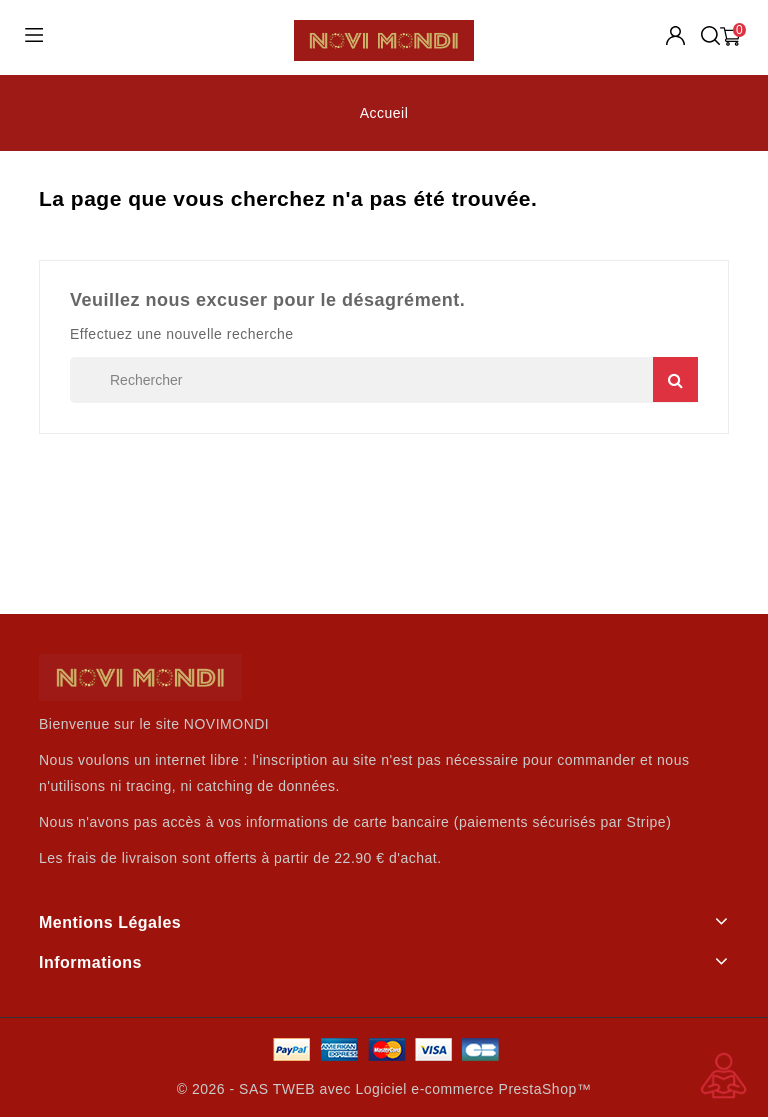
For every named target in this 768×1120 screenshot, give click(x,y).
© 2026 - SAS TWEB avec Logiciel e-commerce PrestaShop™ (384, 1089)
